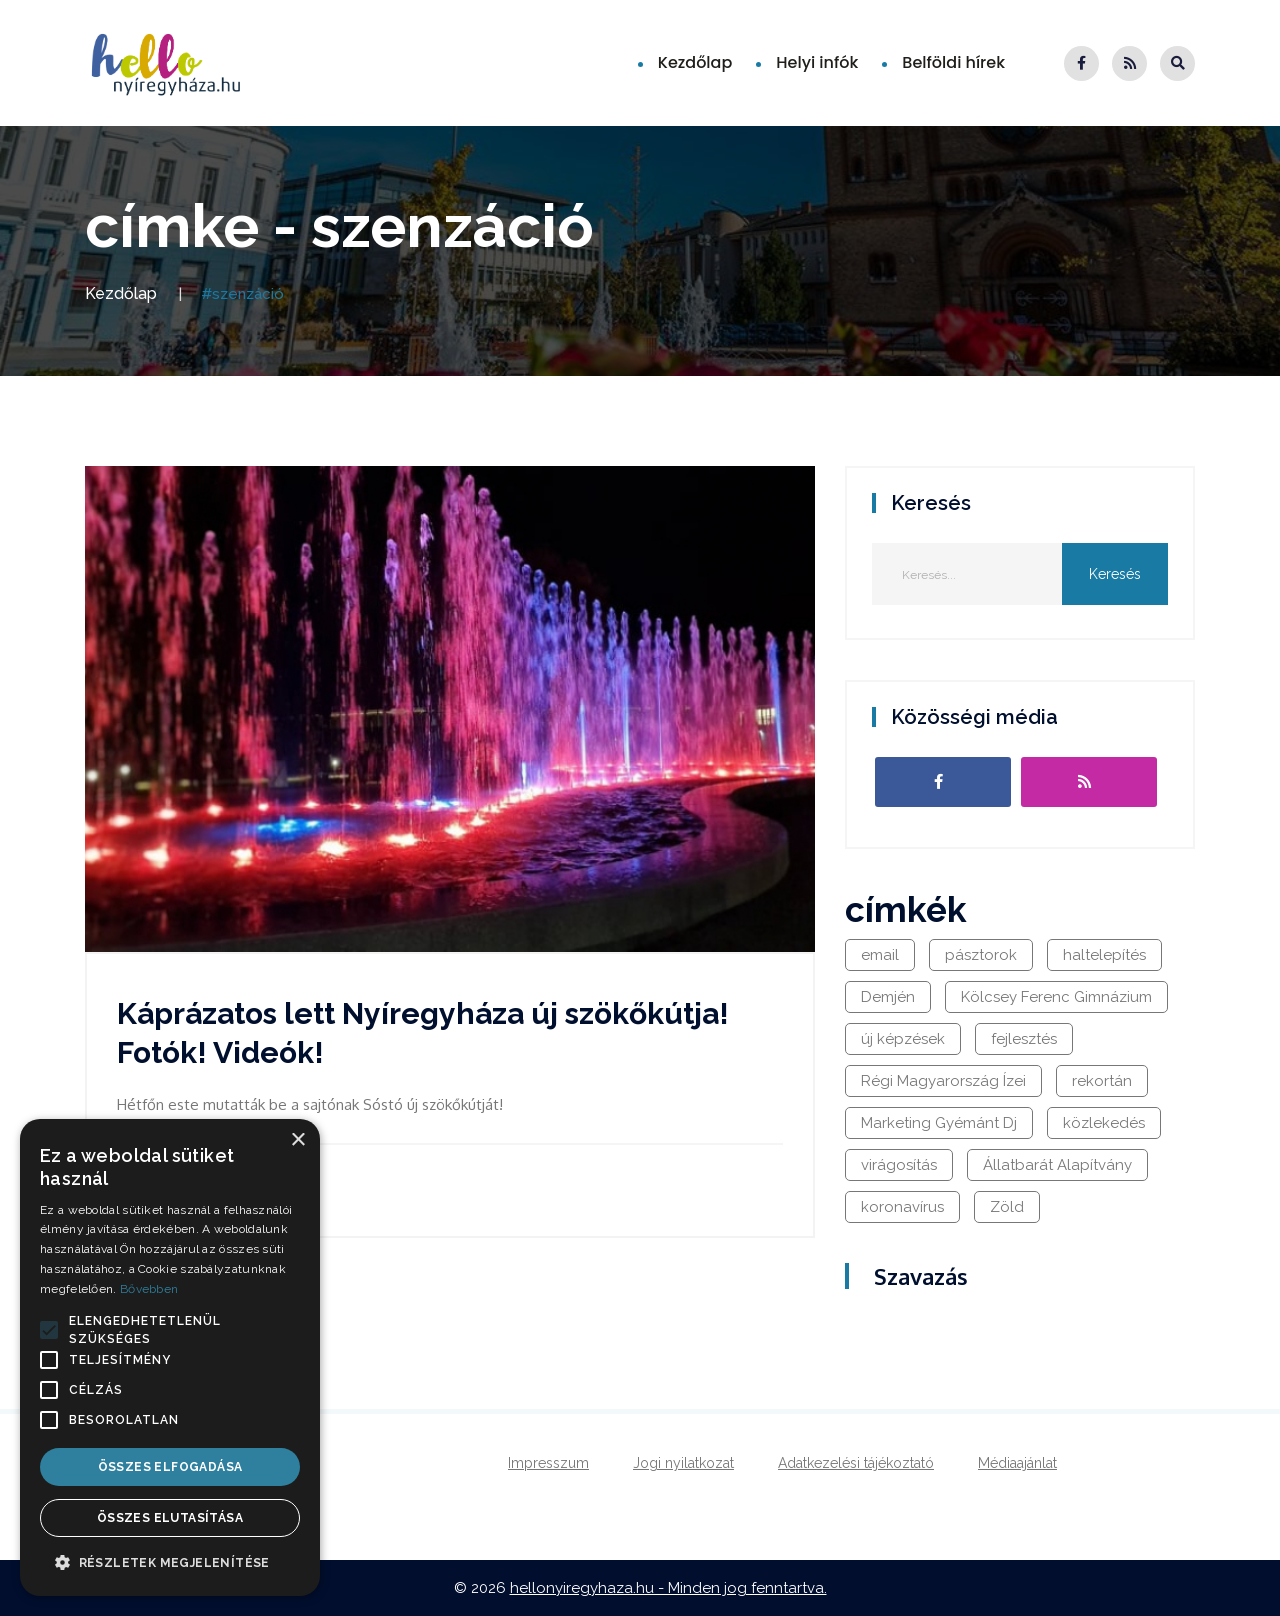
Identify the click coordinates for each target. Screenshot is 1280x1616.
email (880, 955)
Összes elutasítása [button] (170, 1518)
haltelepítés (1104, 955)
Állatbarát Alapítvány (1057, 1165)
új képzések (903, 1039)
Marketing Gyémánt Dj (939, 1123)
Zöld (1007, 1207)
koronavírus (902, 1207)
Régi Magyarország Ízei (943, 1081)
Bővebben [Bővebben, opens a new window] (149, 1289)
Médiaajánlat (1017, 1463)
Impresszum (548, 1463)
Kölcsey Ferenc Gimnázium (1056, 997)
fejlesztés (1024, 1039)
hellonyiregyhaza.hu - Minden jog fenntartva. (668, 1588)
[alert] (170, 1357)
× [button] (297, 1140)
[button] (49, 1330)
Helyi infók (817, 62)
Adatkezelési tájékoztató (856, 1463)
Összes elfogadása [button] (170, 1467)
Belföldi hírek (953, 62)
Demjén (888, 997)
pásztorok (981, 955)
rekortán (1102, 1081)
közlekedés (1104, 1123)
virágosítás (899, 1165)
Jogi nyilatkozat (683, 1463)
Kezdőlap (695, 62)
